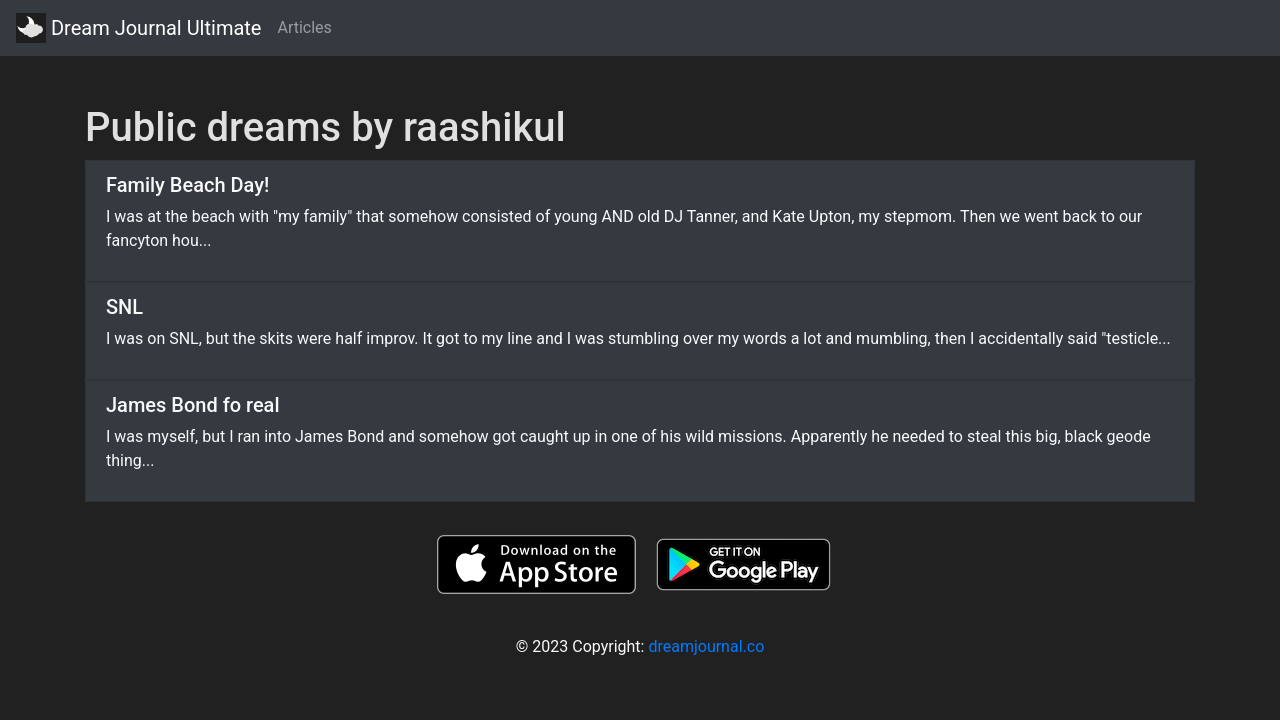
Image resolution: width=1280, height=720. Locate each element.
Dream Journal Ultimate (138, 28)
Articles (304, 27)
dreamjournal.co (706, 646)
